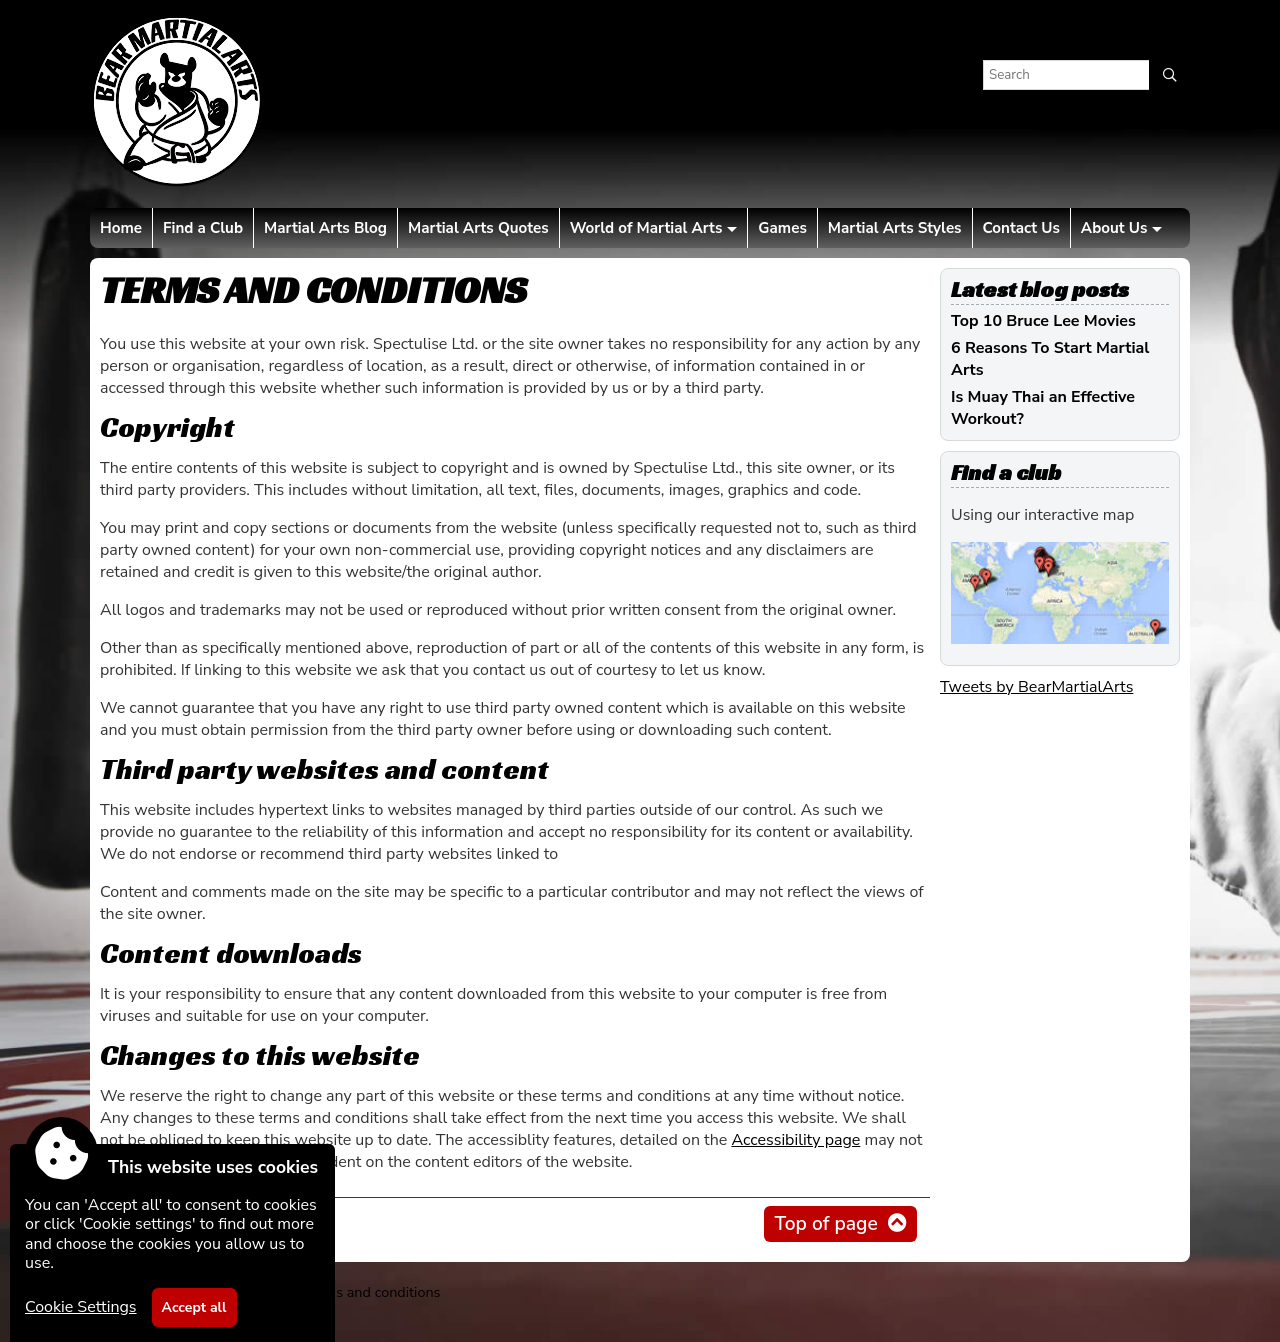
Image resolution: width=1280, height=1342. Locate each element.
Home (121, 228)
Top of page (825, 1224)
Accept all (194, 1307)
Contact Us (1021, 228)
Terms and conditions (371, 1292)
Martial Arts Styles (895, 228)
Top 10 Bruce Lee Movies (1043, 321)
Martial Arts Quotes (478, 228)
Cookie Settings (81, 1307)
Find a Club (203, 228)
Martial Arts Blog (325, 228)
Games (782, 228)
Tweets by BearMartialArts (1036, 687)
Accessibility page (795, 1140)
